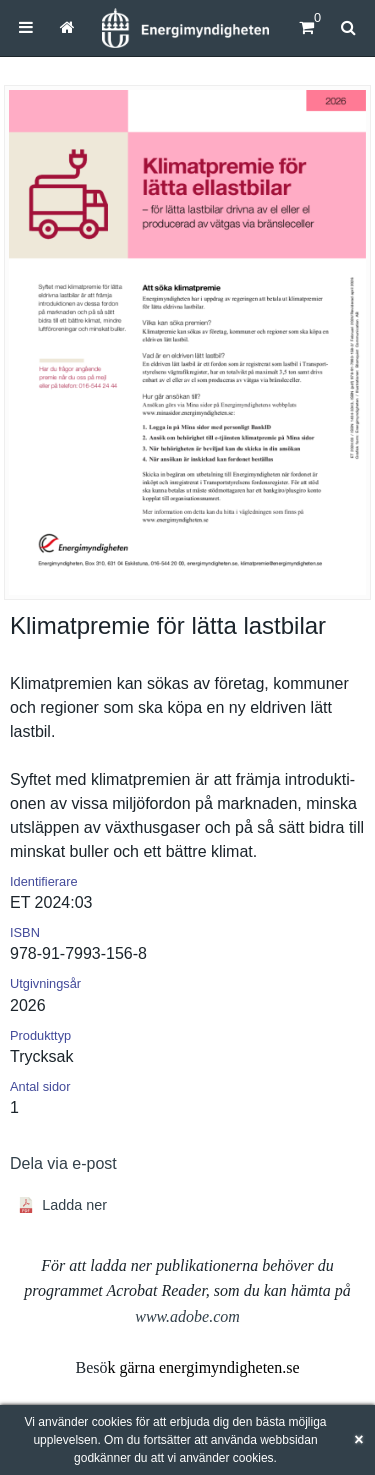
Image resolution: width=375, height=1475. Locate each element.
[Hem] (185, 28)
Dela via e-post (63, 1163)
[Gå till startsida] (67, 27)
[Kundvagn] (306, 27)
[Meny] (26, 27)
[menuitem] (26, 27)
